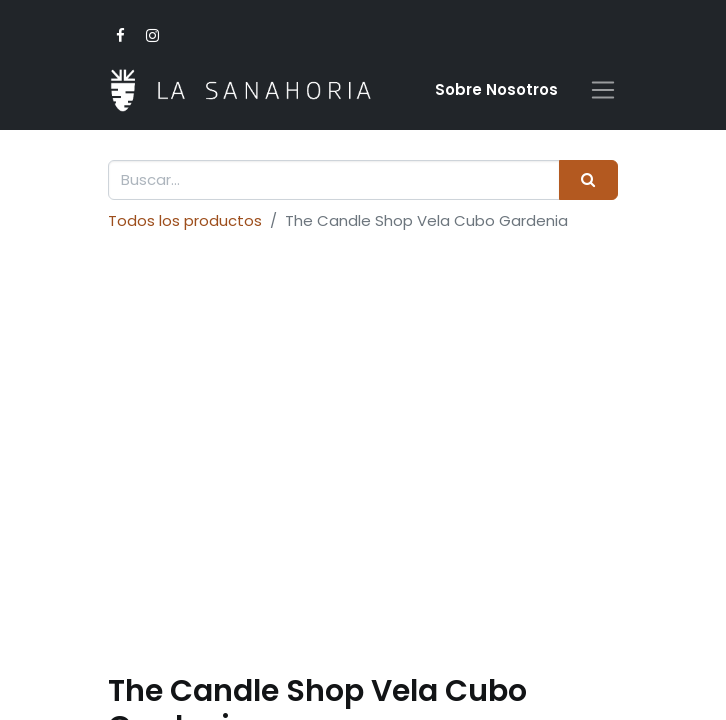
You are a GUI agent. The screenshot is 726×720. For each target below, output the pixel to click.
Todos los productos (185, 220)
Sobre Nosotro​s (496, 89)
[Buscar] (588, 180)
